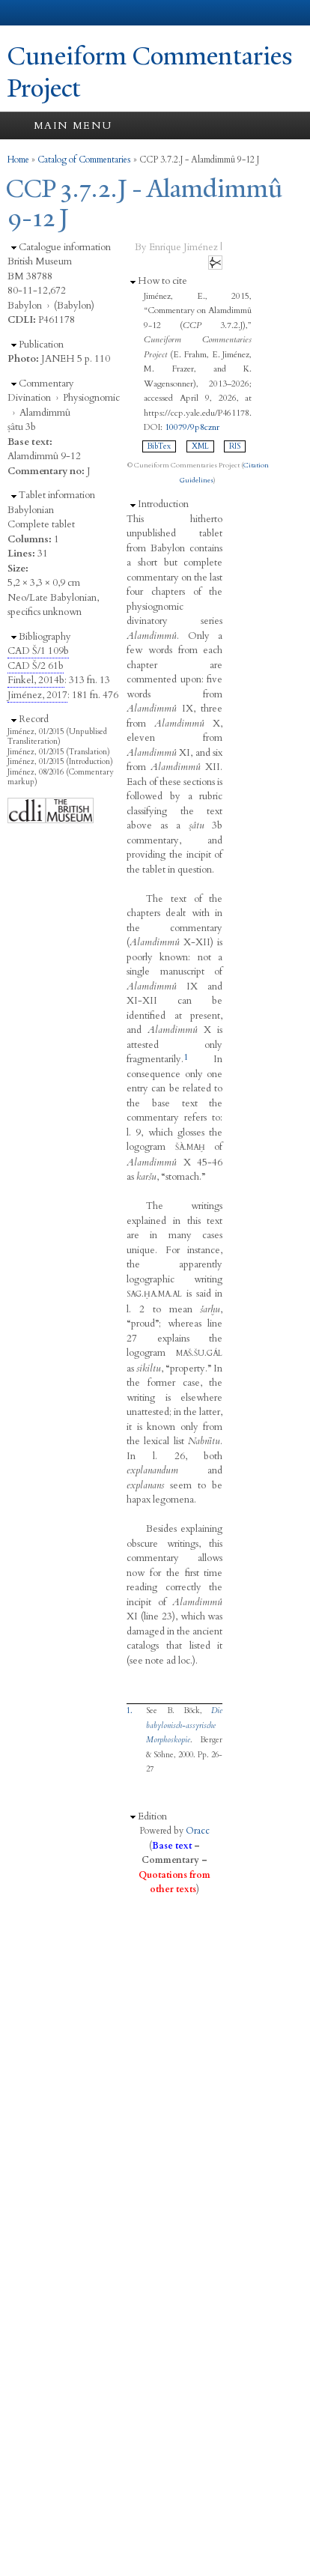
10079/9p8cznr (192, 427)
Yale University (25, 12)
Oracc (198, 1831)
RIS (234, 446)
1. (130, 1711)
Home (18, 160)
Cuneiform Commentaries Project (150, 72)
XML (200, 446)
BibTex (159, 446)
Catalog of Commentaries (84, 160)
